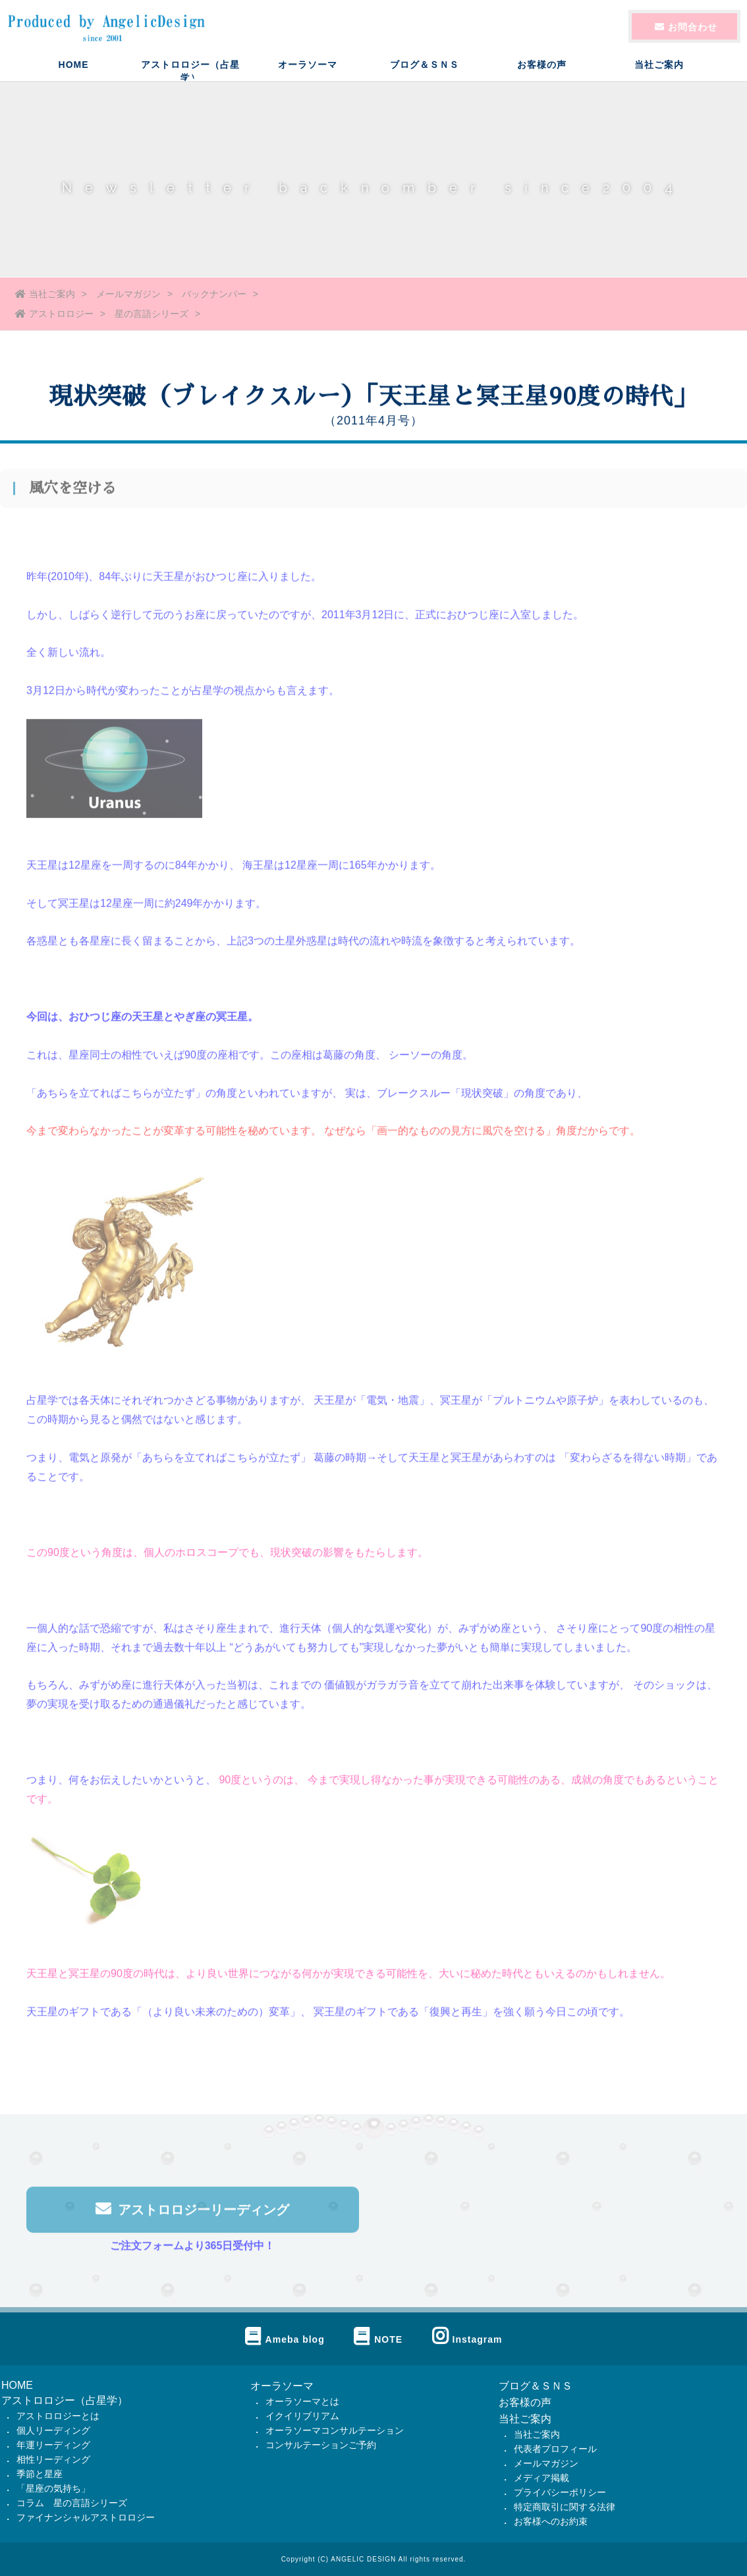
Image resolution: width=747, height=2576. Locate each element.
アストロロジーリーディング (192, 2214)
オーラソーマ (307, 76)
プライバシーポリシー (560, 2492)
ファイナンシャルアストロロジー (85, 2517)
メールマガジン (128, 294)
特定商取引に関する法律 (564, 2507)
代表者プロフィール (555, 2449)
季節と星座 (39, 2474)
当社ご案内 (659, 76)
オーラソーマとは (302, 2401)
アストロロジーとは (57, 2416)
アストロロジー (54, 313)
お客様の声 (542, 76)
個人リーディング (53, 2430)
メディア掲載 (541, 2478)
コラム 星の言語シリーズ (71, 2503)
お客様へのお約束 (551, 2521)
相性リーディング (53, 2459)
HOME (74, 76)
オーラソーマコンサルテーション (334, 2430)
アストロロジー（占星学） (190, 81)
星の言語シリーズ (151, 313)
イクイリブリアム (302, 2416)
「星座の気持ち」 (53, 2488)
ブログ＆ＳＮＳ (424, 76)
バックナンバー (214, 294)
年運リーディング (53, 2445)
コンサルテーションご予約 (320, 2445)
